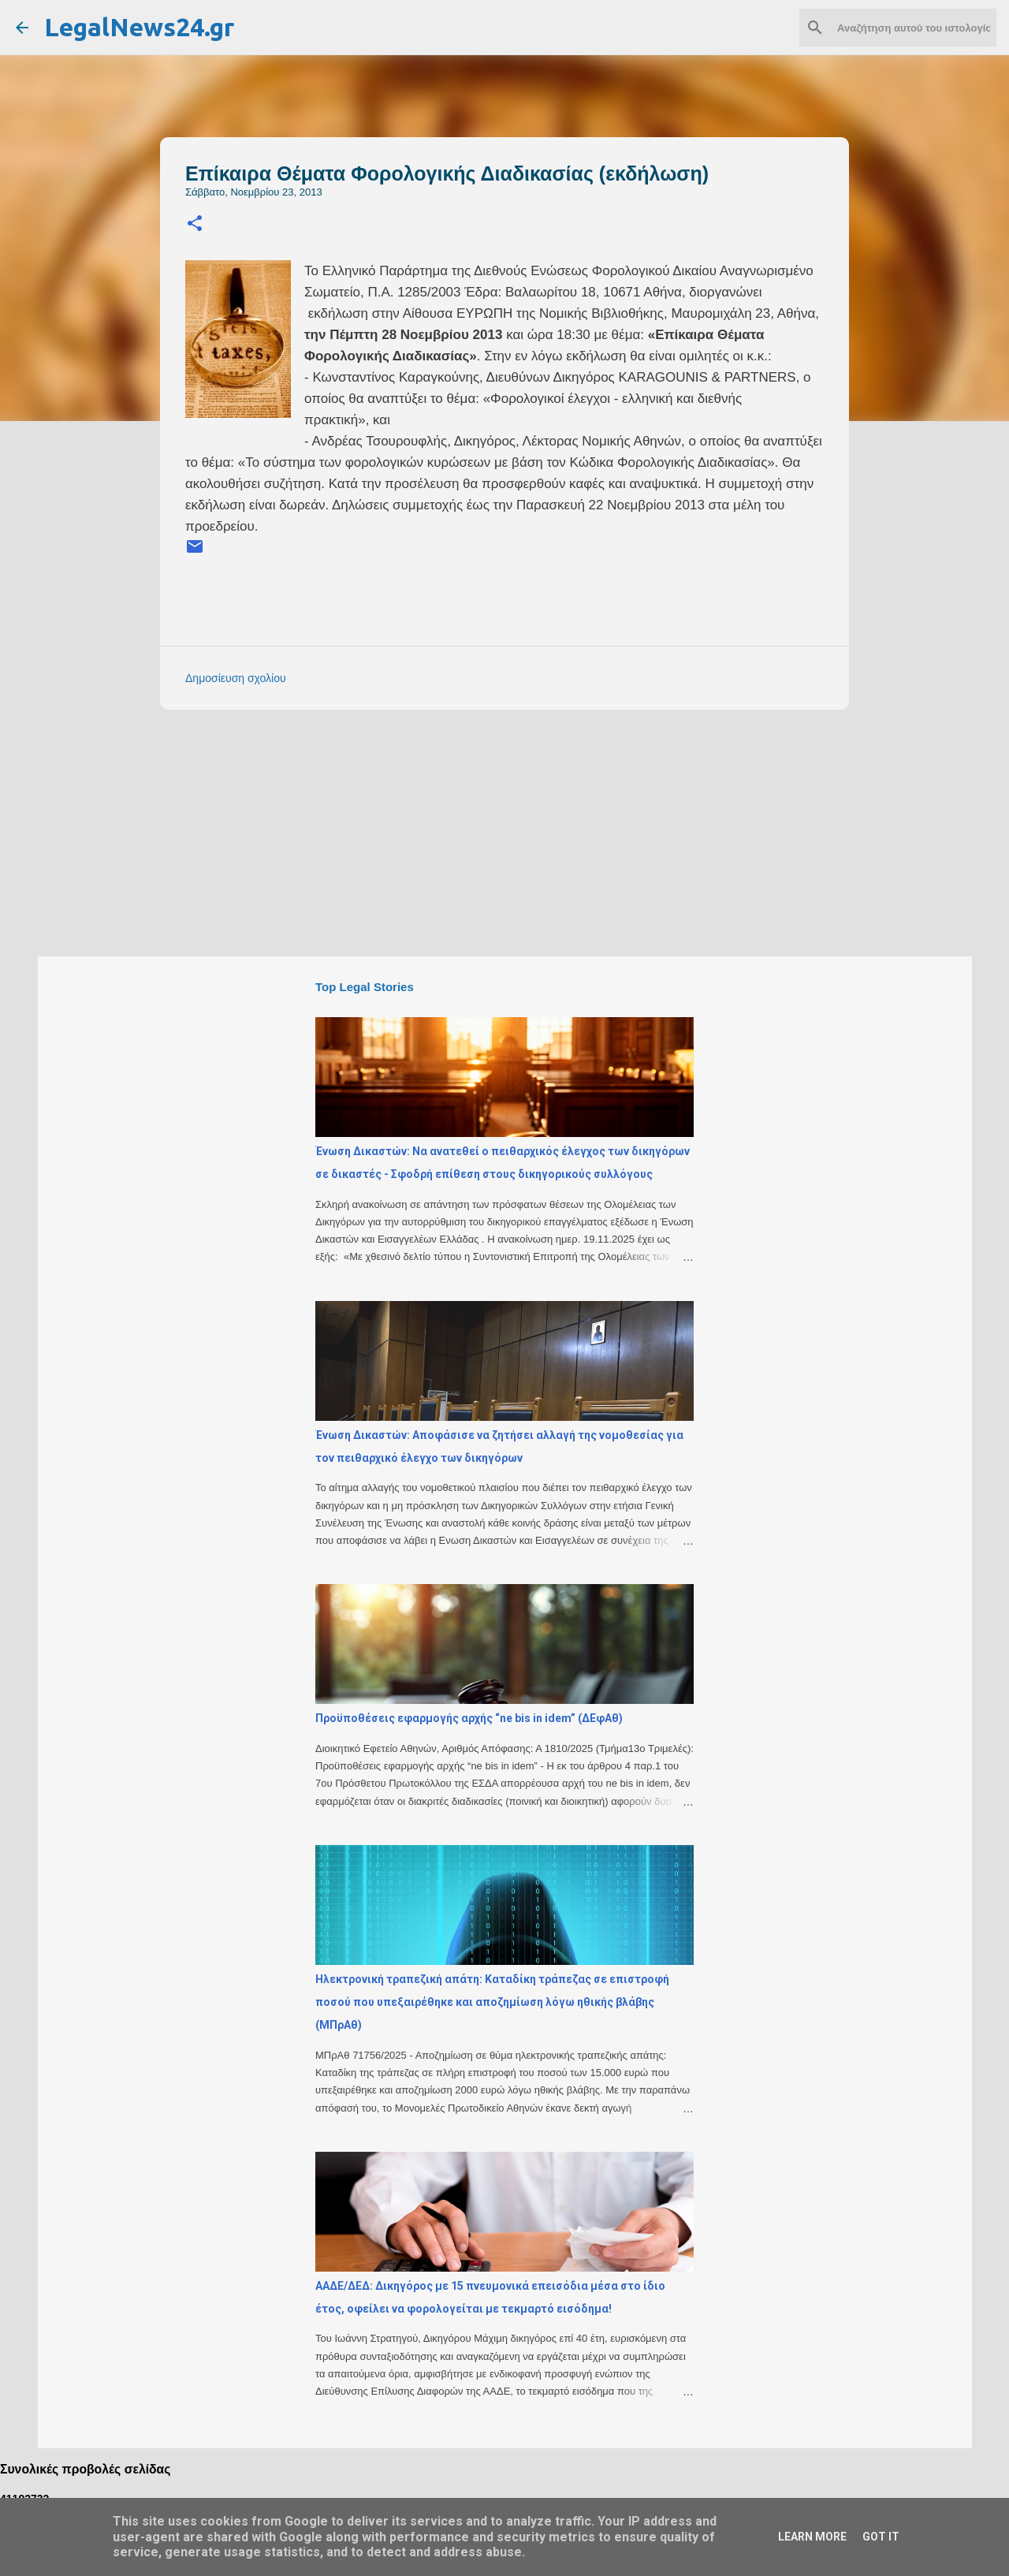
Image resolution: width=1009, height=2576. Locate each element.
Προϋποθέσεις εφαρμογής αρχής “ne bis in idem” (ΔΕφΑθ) (469, 1718)
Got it (880, 2536)
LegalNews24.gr (139, 27)
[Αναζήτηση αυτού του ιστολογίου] (913, 28)
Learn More (812, 2536)
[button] (194, 224)
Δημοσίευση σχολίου (235, 678)
